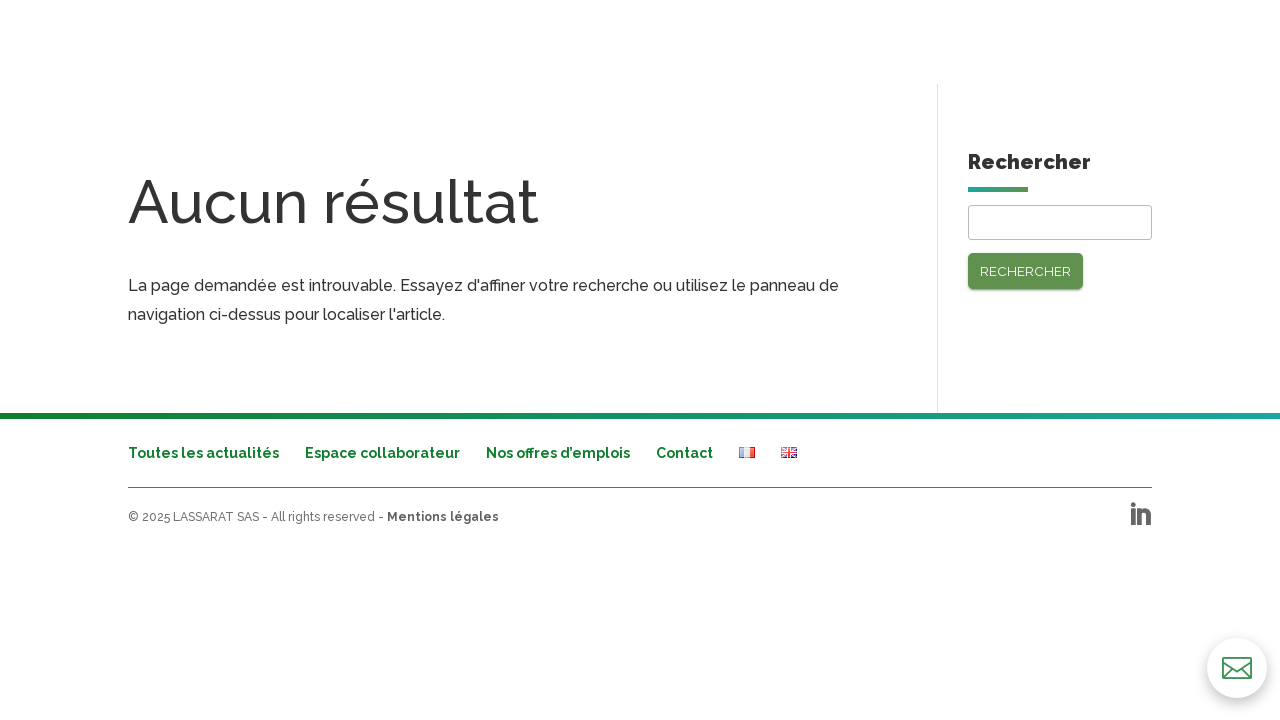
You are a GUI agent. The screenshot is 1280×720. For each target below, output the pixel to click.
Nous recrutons (1084, 40)
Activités (165, 40)
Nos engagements (921, 40)
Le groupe (786, 40)
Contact (684, 453)
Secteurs (282, 40)
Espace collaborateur (382, 453)
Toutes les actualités (203, 453)
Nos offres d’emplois (558, 453)
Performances (421, 40)
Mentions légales (443, 517)
